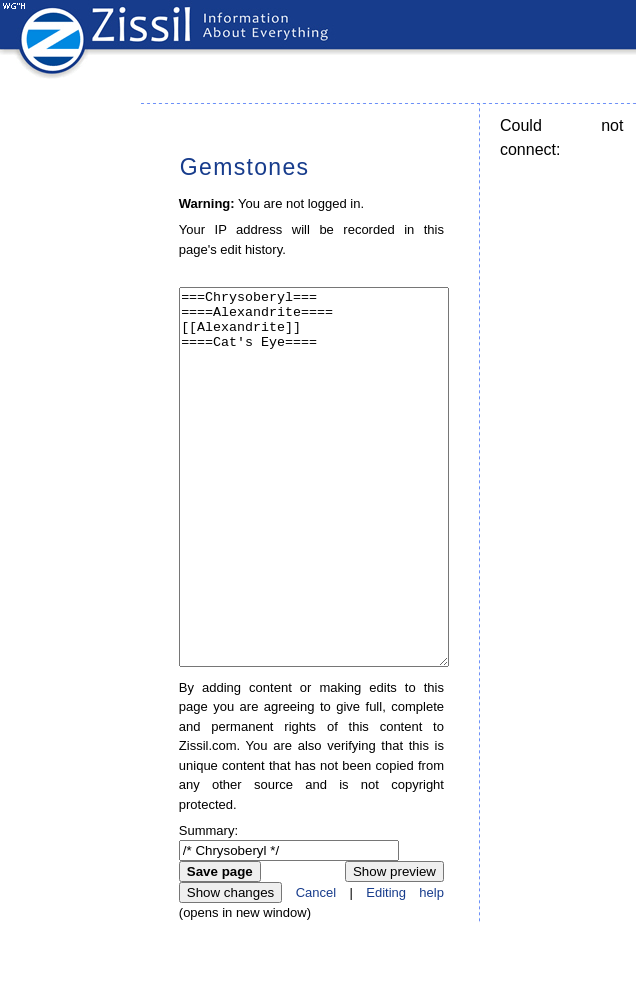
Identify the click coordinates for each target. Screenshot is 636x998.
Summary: (208, 905)
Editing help (405, 967)
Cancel (316, 967)
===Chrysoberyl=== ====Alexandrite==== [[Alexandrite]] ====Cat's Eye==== (314, 514)
